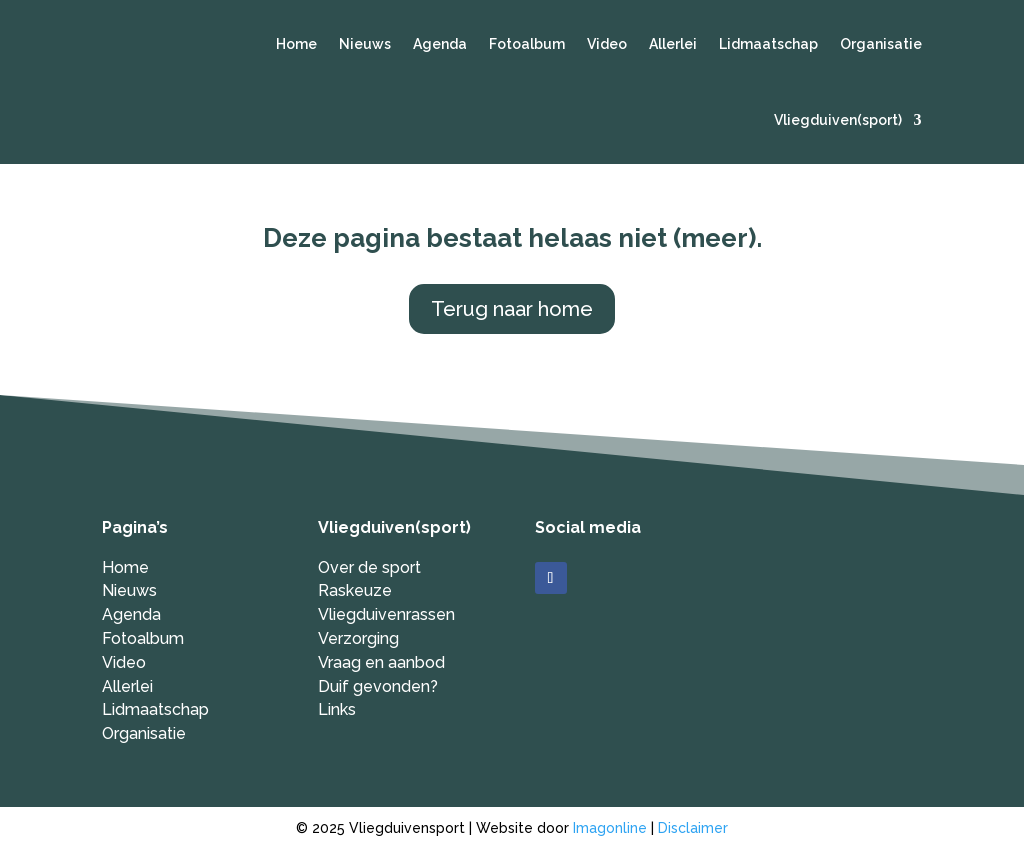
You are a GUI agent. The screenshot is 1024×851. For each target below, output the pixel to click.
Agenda (440, 44)
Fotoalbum (527, 44)
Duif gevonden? (378, 686)
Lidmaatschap (768, 44)
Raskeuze (355, 590)
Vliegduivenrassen (386, 614)
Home (296, 44)
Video (607, 44)
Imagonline (610, 828)
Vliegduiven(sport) (838, 120)
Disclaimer (693, 828)
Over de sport (369, 567)
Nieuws (365, 44)
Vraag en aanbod (381, 662)
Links (337, 709)
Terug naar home (512, 309)
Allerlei (673, 44)
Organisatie (881, 44)
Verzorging (358, 638)
